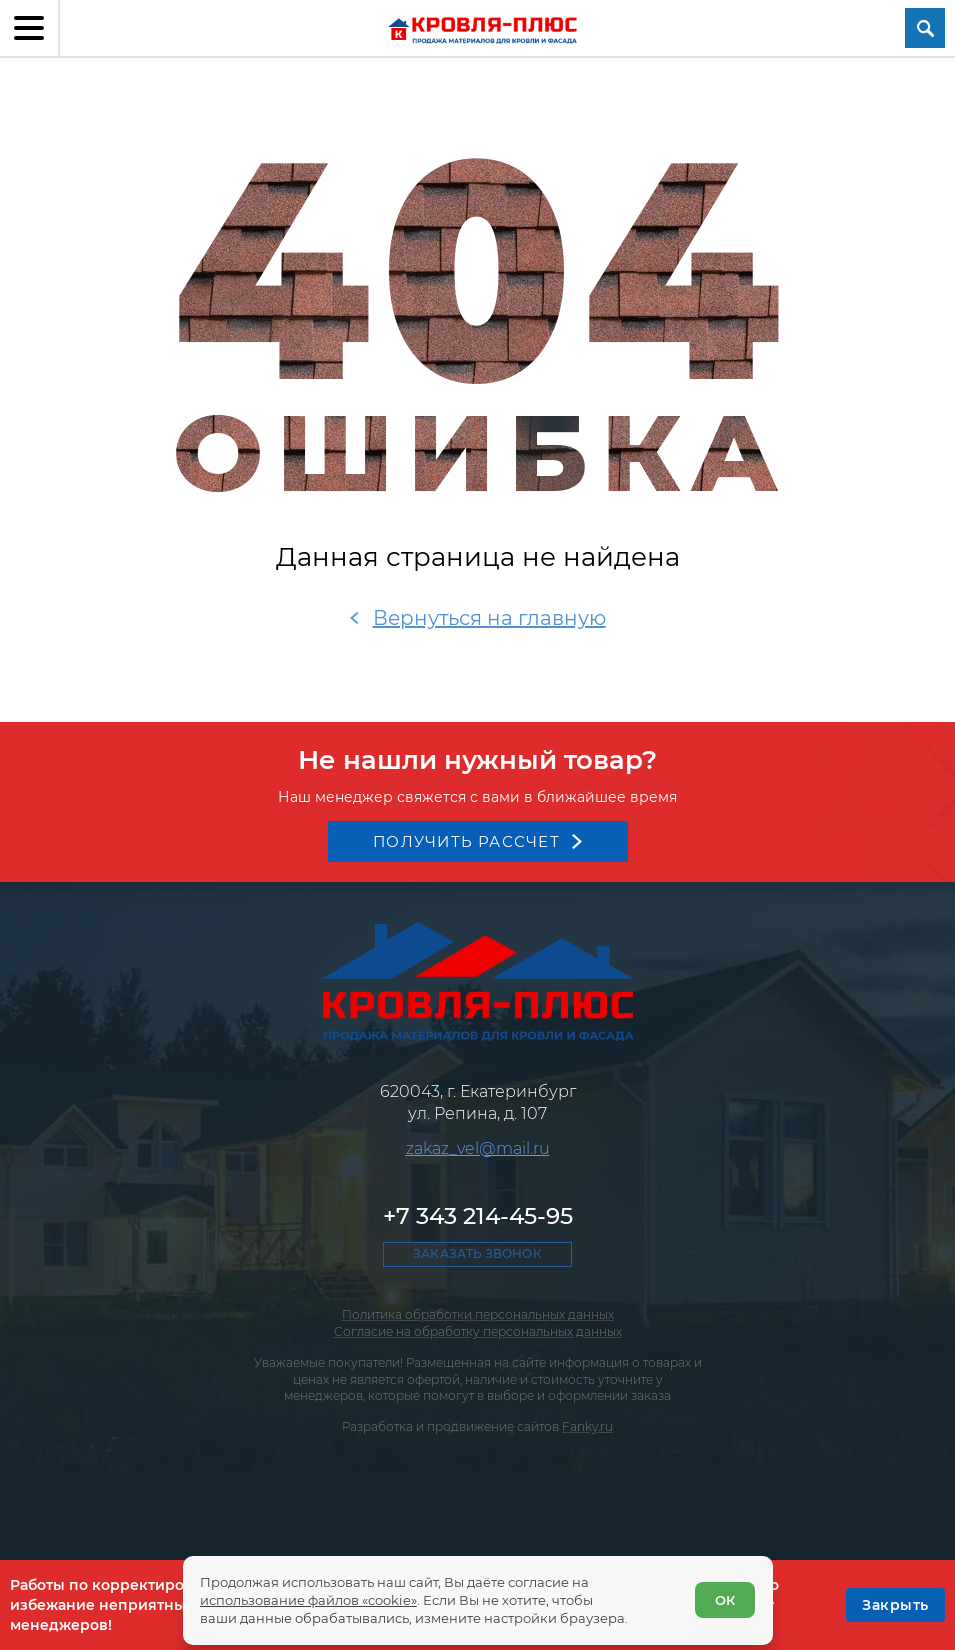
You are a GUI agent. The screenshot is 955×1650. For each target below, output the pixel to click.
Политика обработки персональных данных (478, 1314)
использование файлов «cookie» (308, 1600)
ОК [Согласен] (725, 1600)
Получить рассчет (466, 841)
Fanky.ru (587, 1426)
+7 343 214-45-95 (478, 1216)
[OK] (895, 1605)
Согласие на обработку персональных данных (478, 1331)
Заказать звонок (477, 1253)
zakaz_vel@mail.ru (478, 1148)
